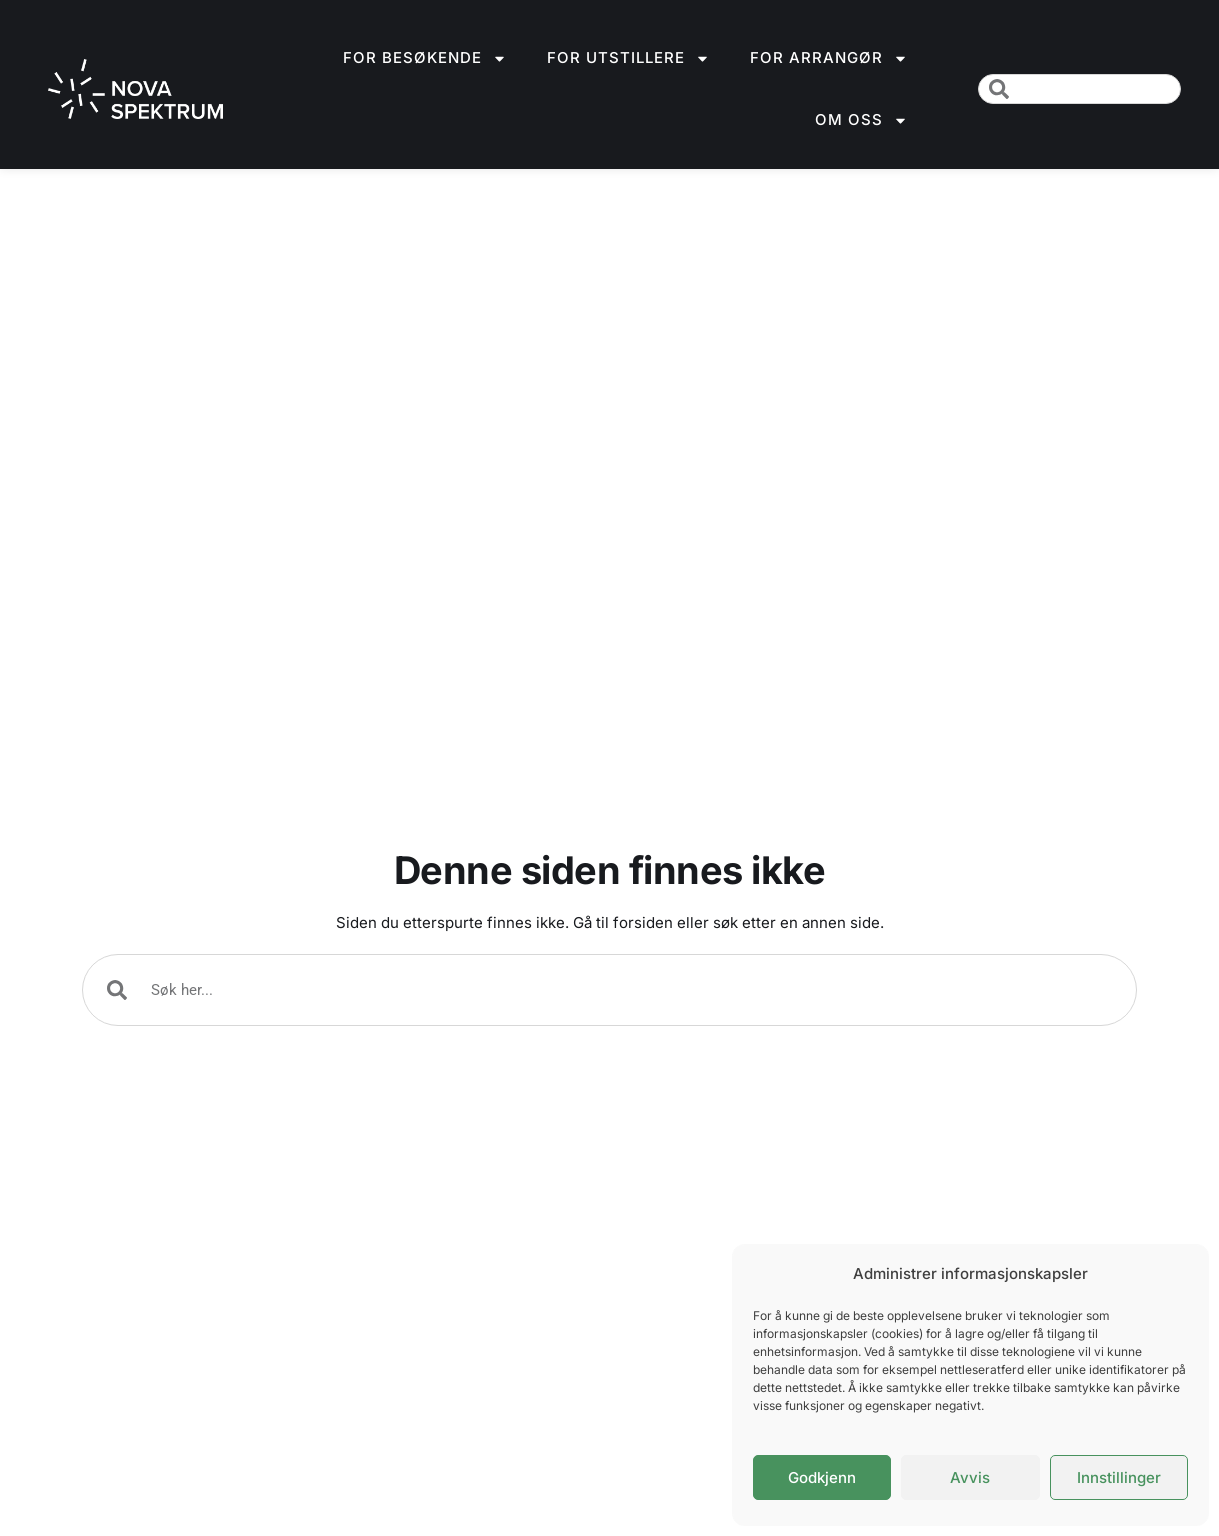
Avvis (970, 1477)
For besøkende (425, 58)
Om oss (861, 120)
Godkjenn (822, 1477)
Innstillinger (1119, 1477)
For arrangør (829, 58)
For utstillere (628, 58)
